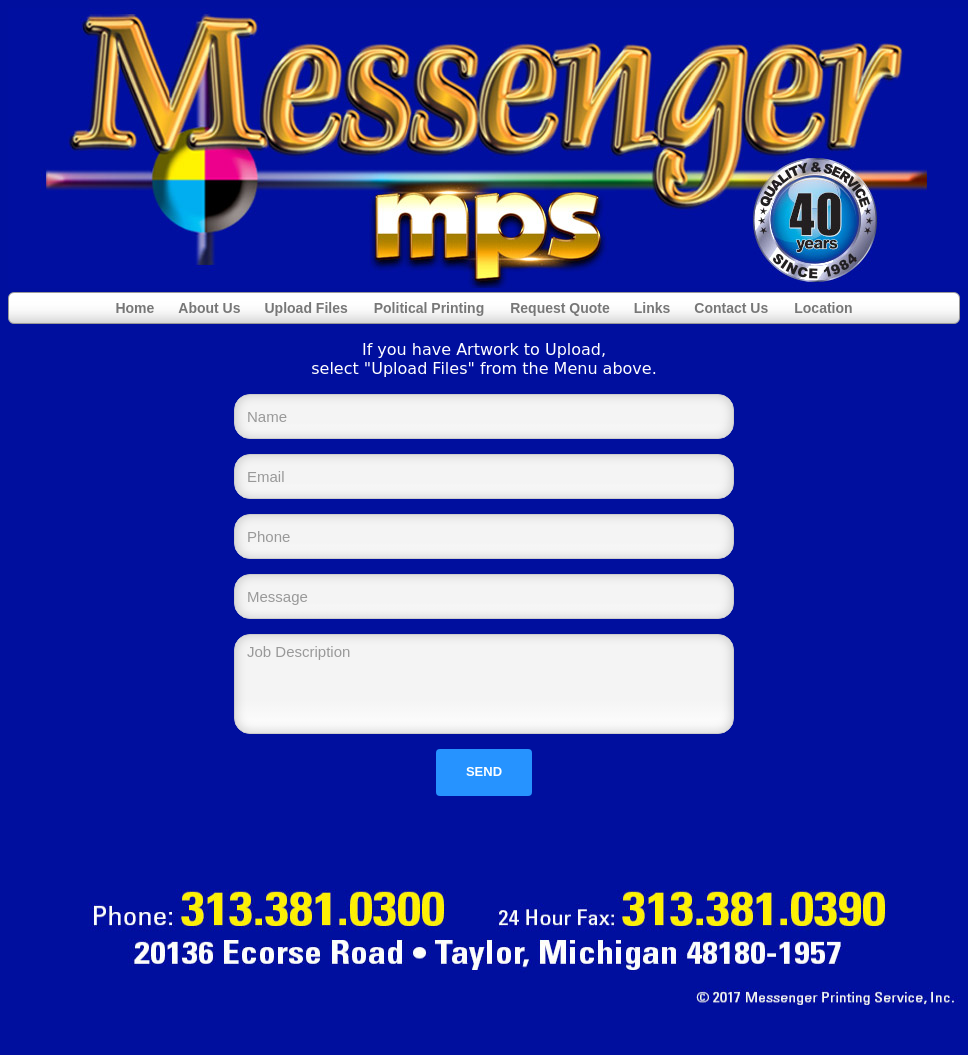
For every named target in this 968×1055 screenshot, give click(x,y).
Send (484, 771)
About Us (209, 308)
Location (823, 308)
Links (652, 308)
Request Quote (560, 308)
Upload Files (306, 308)
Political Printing (429, 308)
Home (134, 308)
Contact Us (731, 308)
